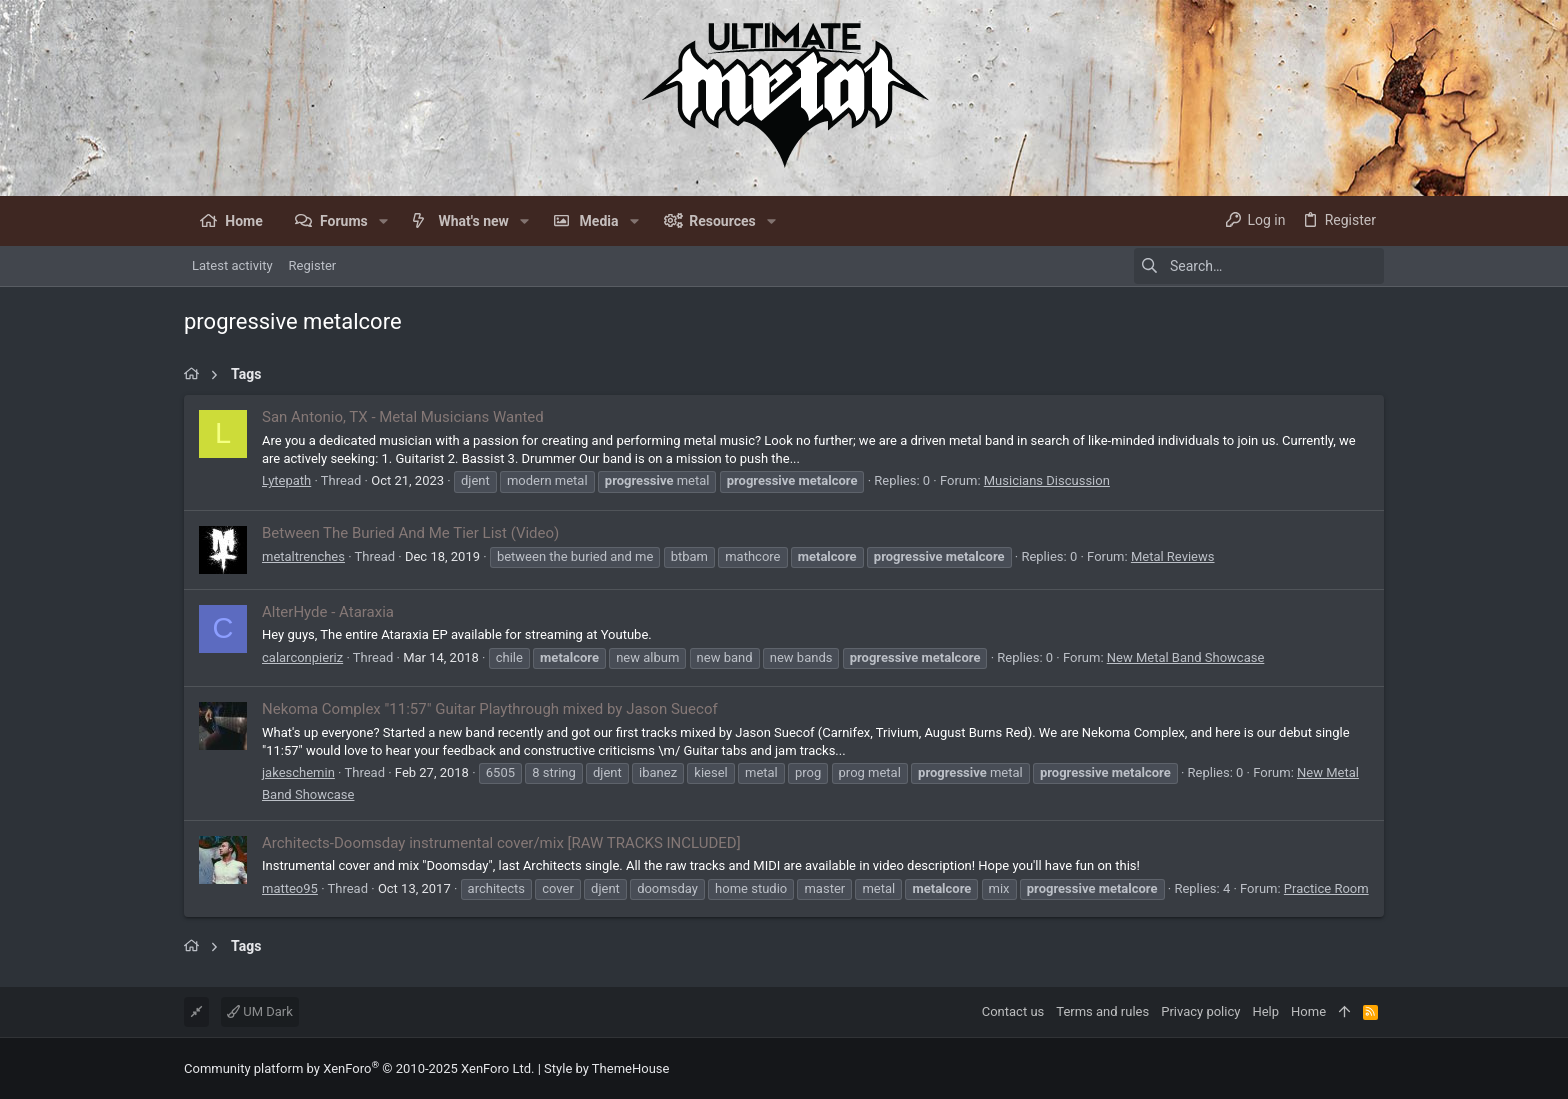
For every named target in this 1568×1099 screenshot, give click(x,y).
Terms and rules (1102, 1011)
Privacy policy (1200, 1011)
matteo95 (290, 888)
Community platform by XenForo (359, 1068)
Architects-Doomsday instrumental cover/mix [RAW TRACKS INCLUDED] (501, 843)
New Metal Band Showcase (1186, 657)
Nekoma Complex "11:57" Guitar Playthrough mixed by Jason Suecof (490, 709)
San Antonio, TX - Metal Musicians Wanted (403, 417)
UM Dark (260, 1011)
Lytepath (286, 480)
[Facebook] (1375, 1068)
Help (1265, 1011)
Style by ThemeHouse (606, 1068)
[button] (383, 221)
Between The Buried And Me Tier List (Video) (410, 533)
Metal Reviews (1173, 556)
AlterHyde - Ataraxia (328, 612)
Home (1308, 1011)
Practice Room (1326, 888)
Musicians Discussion (1047, 480)
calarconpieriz (302, 657)
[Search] (1259, 266)
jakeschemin (298, 772)
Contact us (1013, 1011)
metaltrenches (303, 556)
